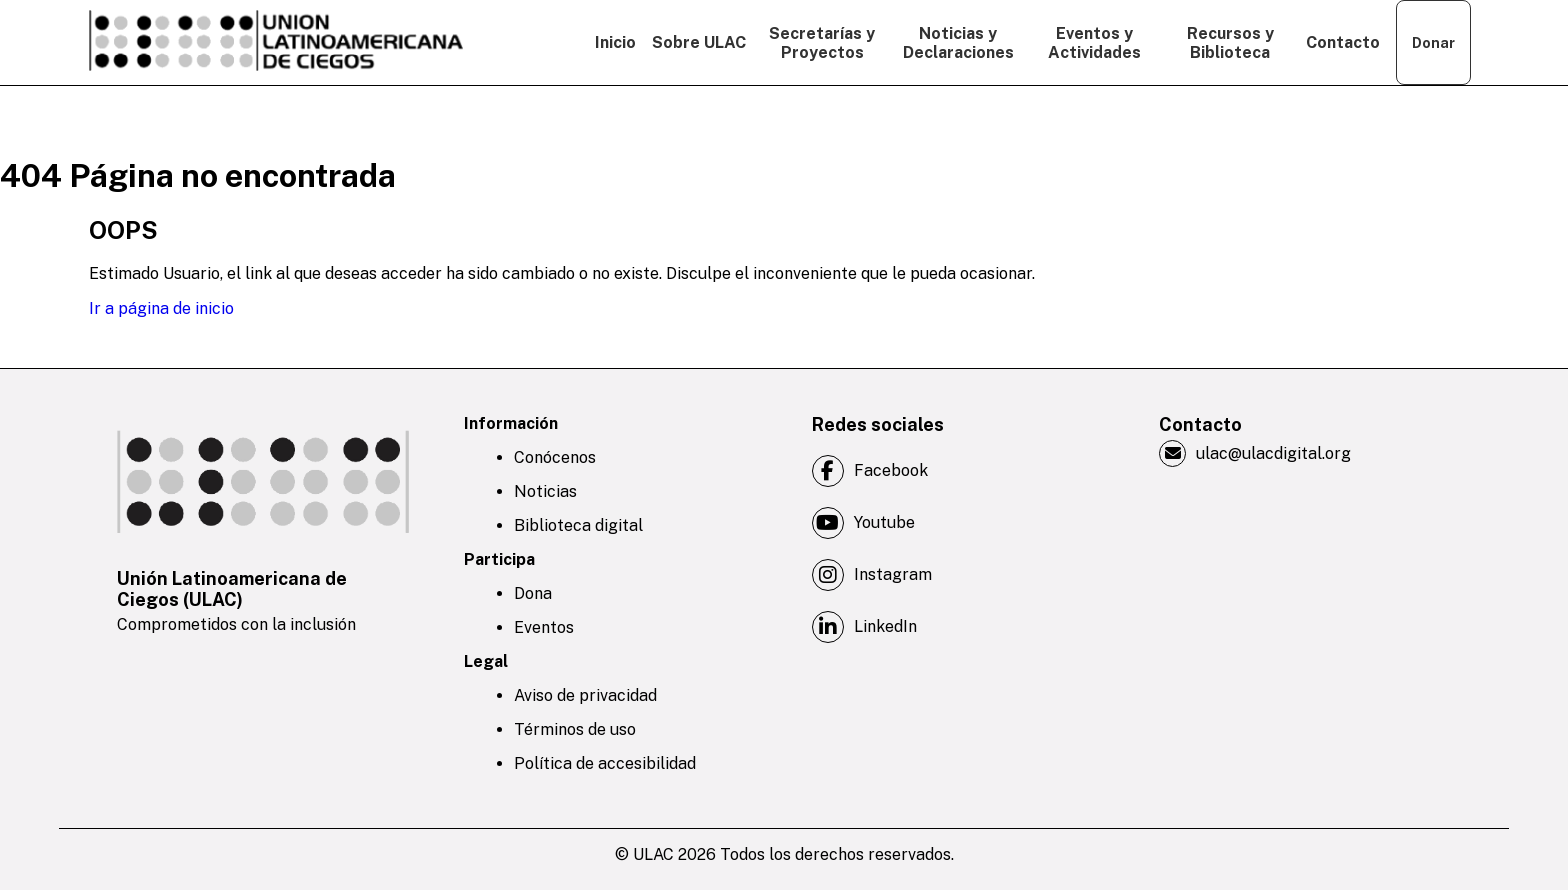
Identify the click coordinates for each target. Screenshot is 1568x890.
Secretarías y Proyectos (822, 43)
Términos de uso (575, 729)
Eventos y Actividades (1094, 43)
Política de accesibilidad (605, 763)
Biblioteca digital (578, 525)
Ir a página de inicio (161, 308)
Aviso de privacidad (585, 695)
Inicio (615, 42)
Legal (486, 661)
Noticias (545, 491)
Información (511, 423)
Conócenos (555, 457)
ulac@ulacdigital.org (1255, 453)
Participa (499, 559)
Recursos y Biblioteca (1230, 43)
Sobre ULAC (699, 42)
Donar (1433, 43)
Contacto (1343, 42)
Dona (533, 593)
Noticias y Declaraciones (958, 43)
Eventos (544, 627)
